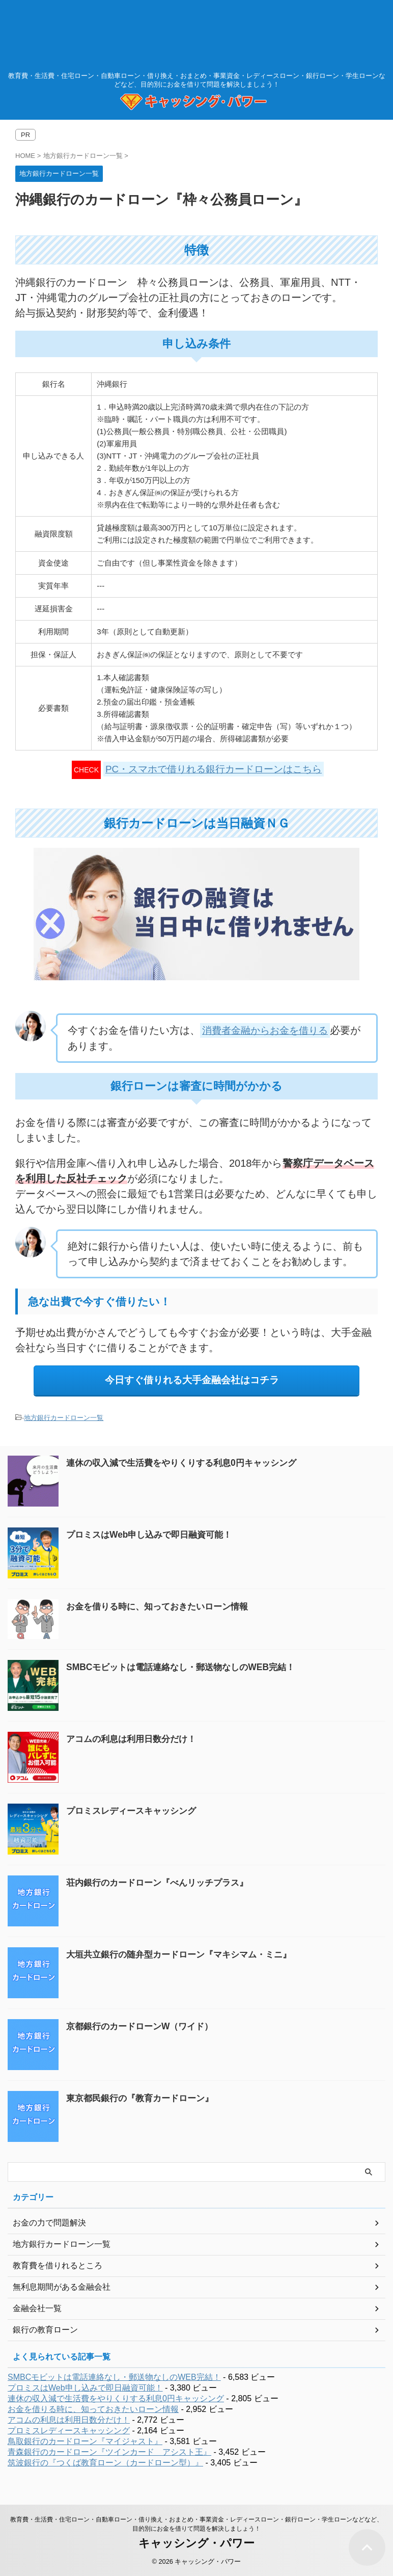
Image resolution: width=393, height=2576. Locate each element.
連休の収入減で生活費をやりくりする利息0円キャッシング (188, 1463)
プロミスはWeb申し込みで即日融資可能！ (153, 1535)
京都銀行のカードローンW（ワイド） (143, 2026)
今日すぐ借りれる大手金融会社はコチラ (192, 1380)
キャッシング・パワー (196, 2542)
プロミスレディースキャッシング (135, 1811)
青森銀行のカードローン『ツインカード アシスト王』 (109, 2452)
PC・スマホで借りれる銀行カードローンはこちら (214, 768)
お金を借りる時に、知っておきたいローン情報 (162, 1607)
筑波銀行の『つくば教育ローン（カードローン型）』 (105, 2462)
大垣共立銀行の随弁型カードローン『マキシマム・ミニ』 (185, 1954)
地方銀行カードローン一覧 (63, 1418)
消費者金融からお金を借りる (268, 1030)
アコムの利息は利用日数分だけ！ (135, 1739)
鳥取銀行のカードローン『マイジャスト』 (85, 2441)
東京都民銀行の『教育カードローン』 (144, 2098)
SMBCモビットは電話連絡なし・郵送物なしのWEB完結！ (186, 1667)
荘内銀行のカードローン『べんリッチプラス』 (162, 1882)
